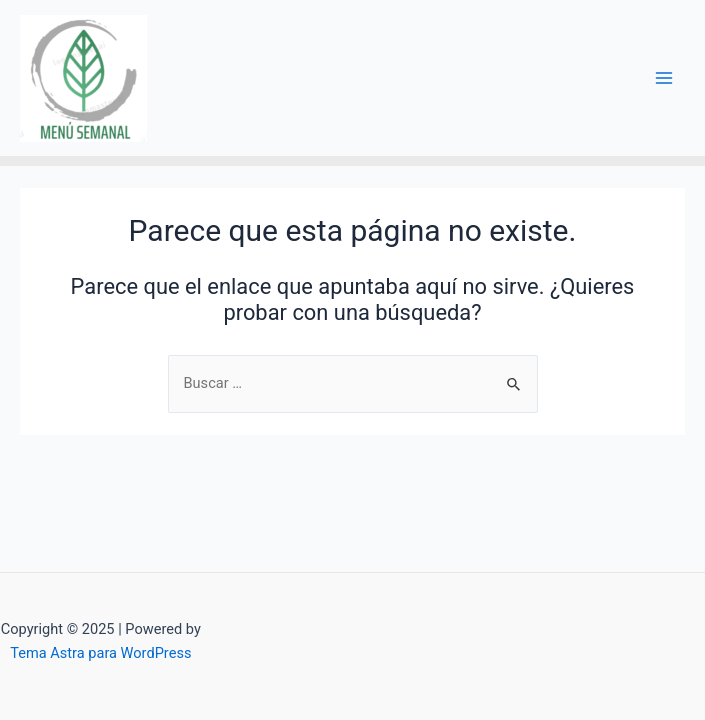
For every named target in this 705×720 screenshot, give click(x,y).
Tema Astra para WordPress (100, 653)
